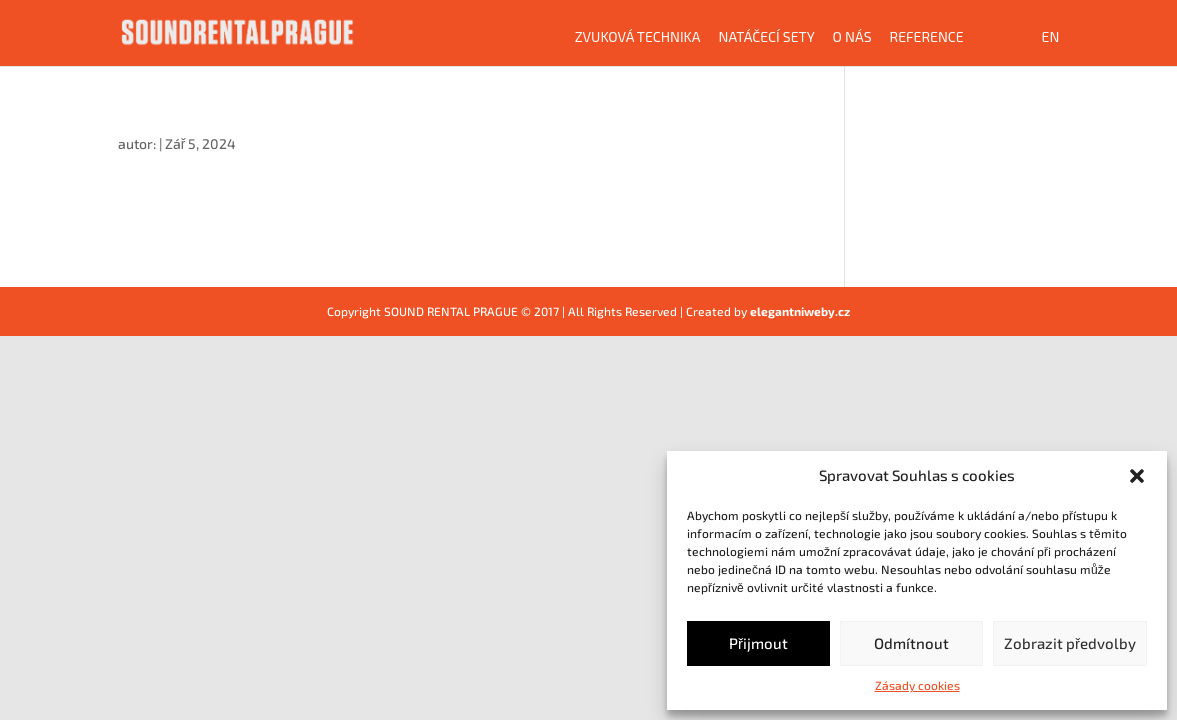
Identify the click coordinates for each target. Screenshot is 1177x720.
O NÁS (852, 37)
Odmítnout (911, 643)
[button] (1137, 476)
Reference (927, 37)
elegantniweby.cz (800, 311)
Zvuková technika (638, 37)
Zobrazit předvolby (1070, 643)
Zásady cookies (917, 685)
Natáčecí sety (767, 37)
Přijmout (758, 643)
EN (1051, 37)
